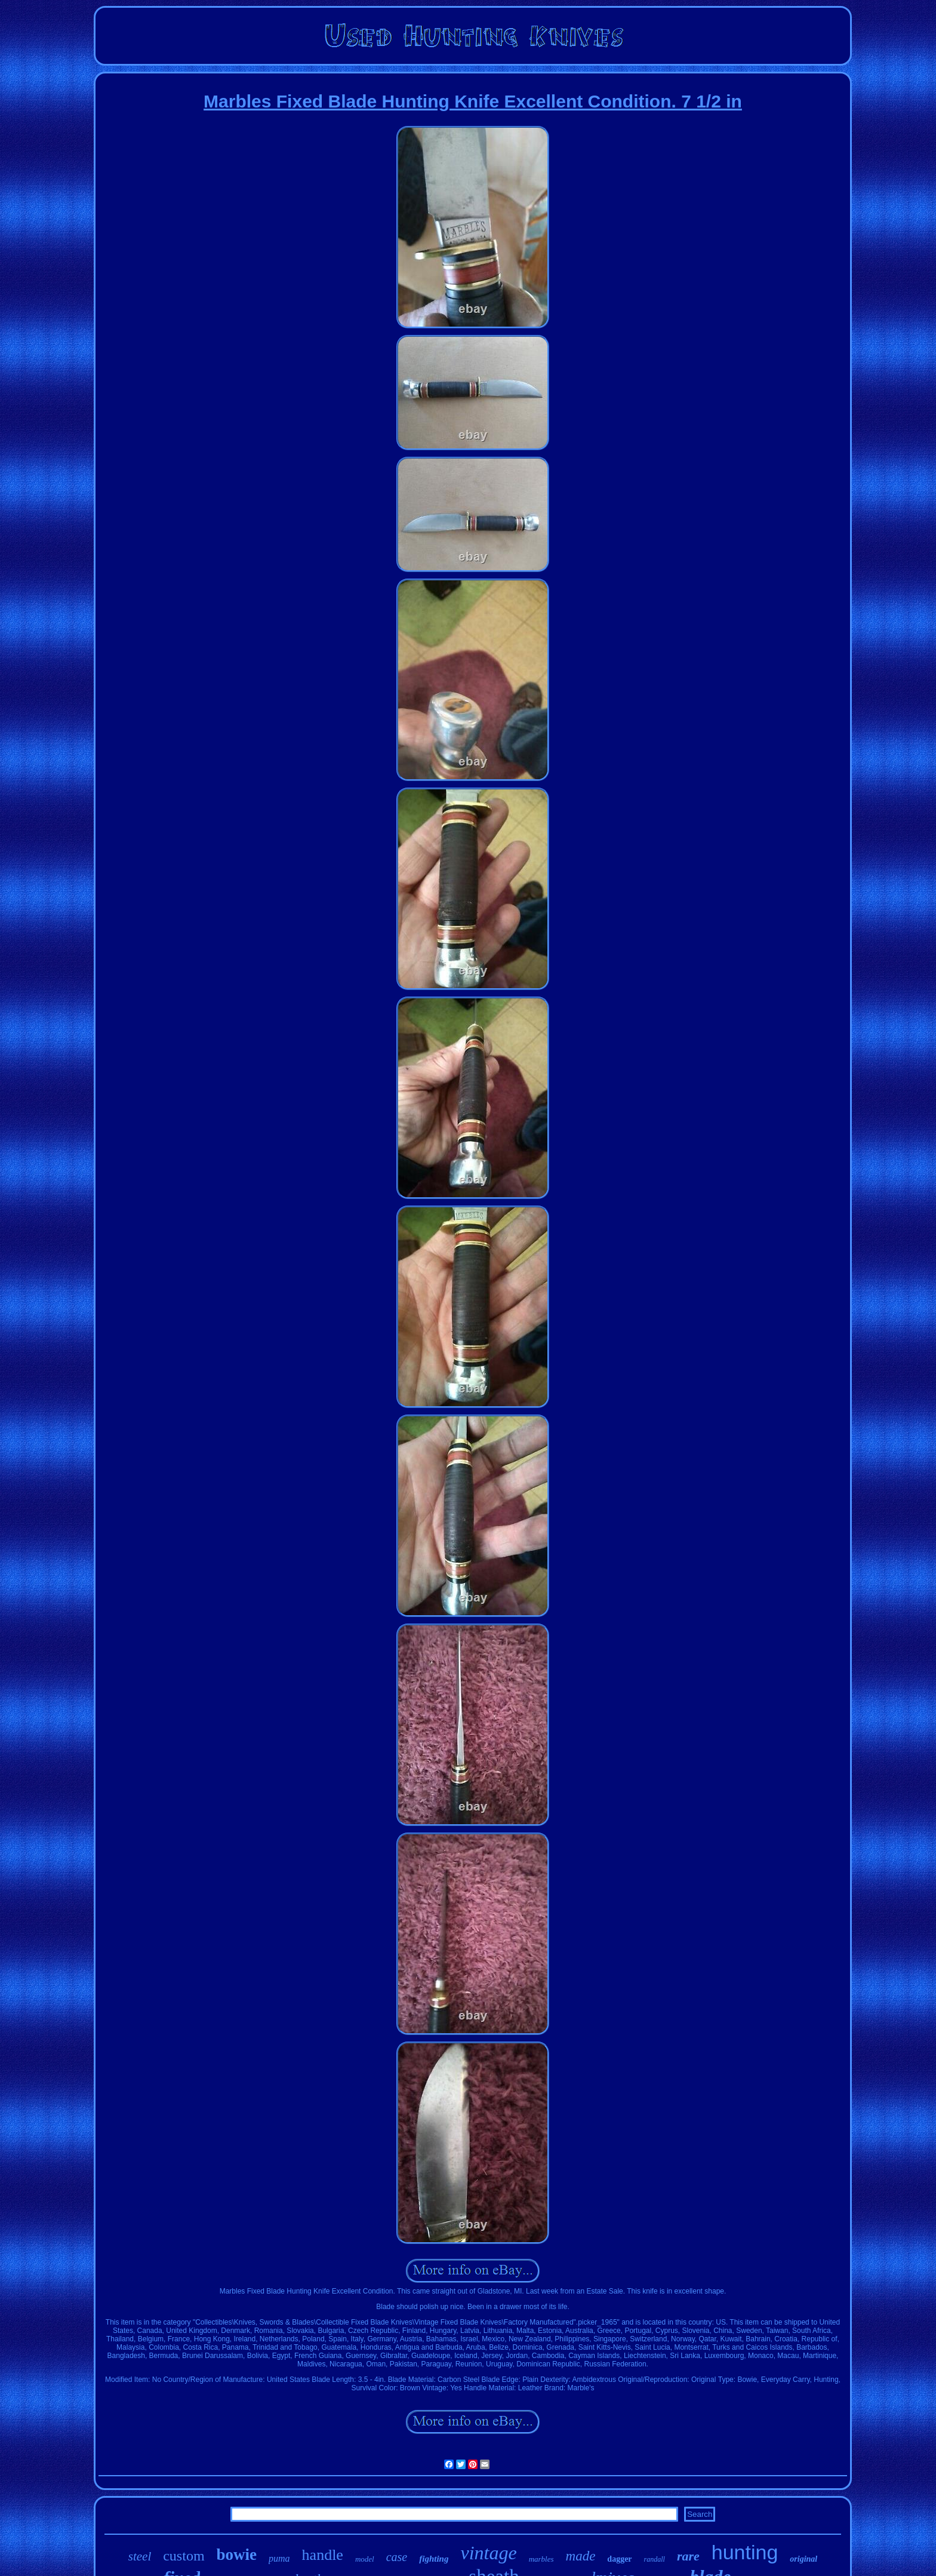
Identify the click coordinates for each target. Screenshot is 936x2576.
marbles (541, 2559)
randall (654, 2559)
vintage (488, 2552)
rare (688, 2556)
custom (183, 2555)
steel (139, 2556)
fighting (433, 2558)
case (397, 2556)
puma (279, 2558)
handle (322, 2554)
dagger (619, 2559)
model (364, 2559)
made (581, 2556)
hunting (745, 2552)
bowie (237, 2554)
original (803, 2559)
